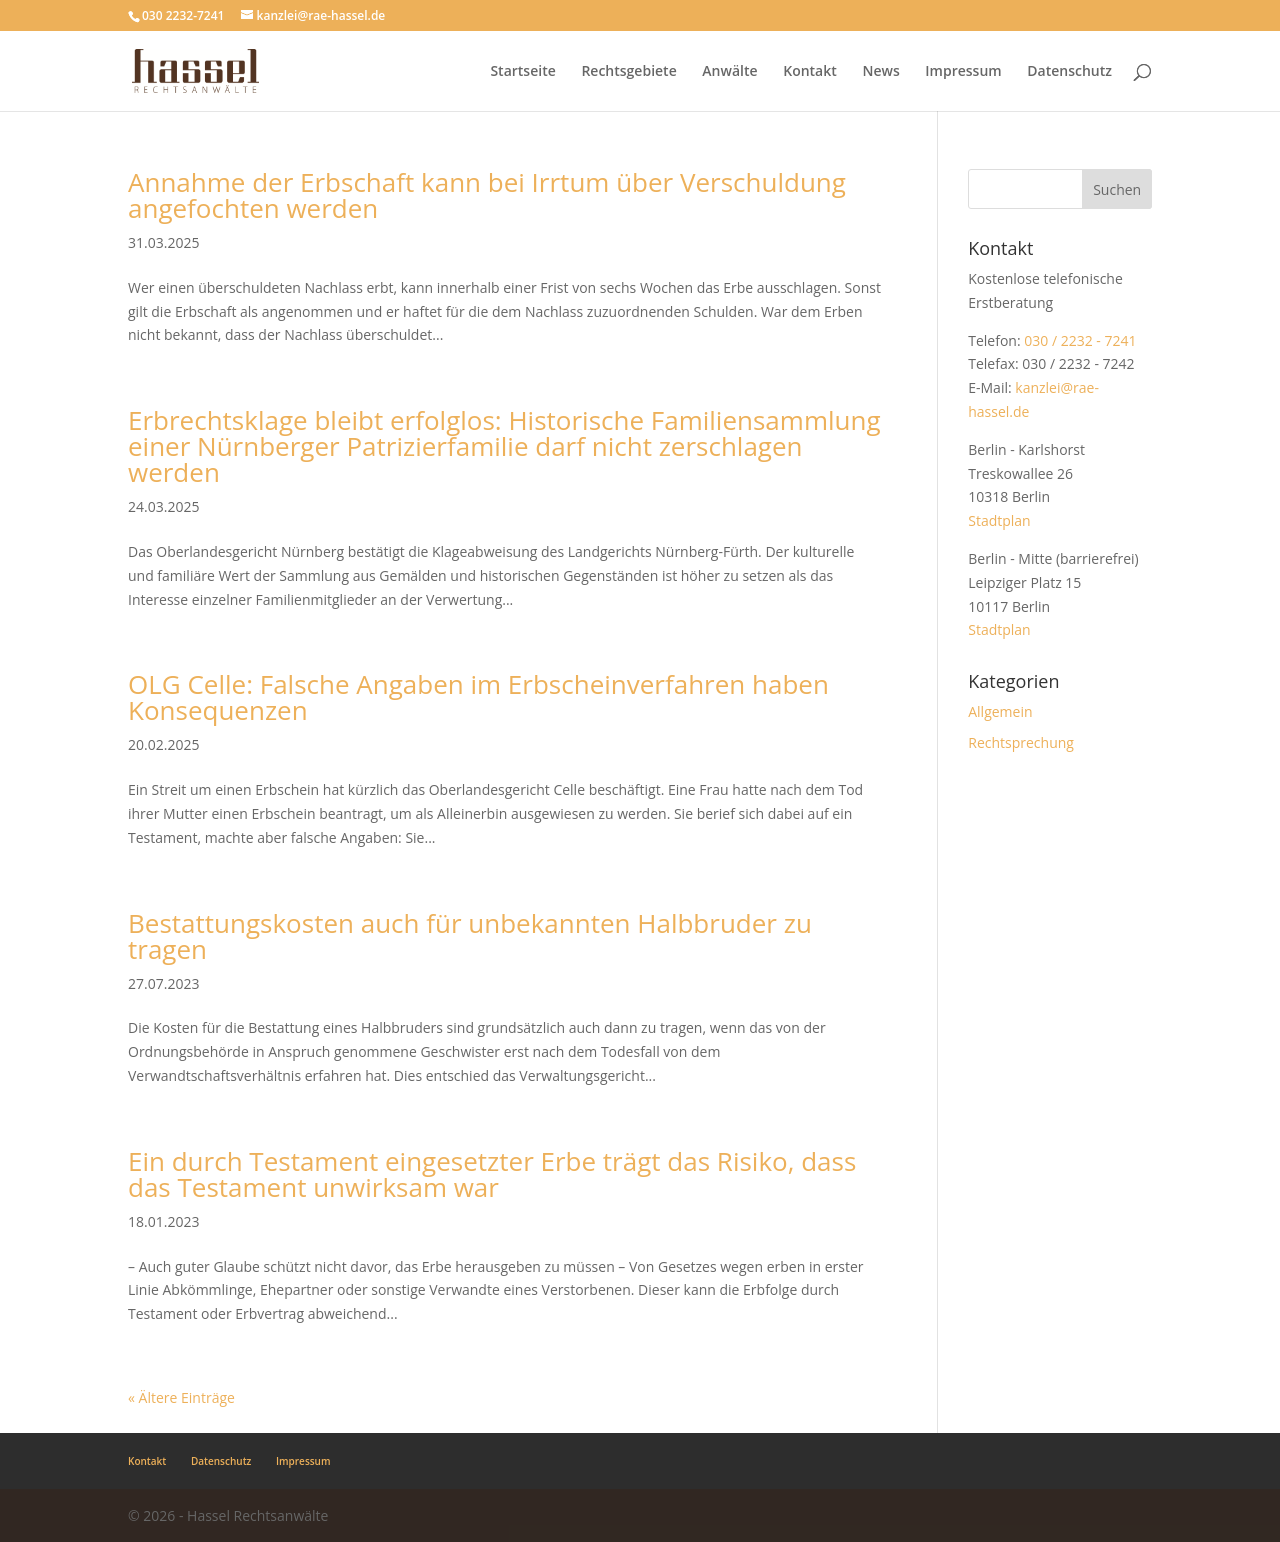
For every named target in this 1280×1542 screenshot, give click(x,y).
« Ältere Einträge (181, 1397)
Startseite (522, 72)
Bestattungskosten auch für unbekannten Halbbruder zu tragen (470, 936)
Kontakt (810, 72)
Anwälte (729, 72)
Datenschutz (1069, 72)
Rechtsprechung (1021, 742)
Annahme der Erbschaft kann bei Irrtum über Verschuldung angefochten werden (487, 195)
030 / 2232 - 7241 (1080, 340)
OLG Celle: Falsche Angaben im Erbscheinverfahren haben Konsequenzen (478, 697)
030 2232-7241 (183, 15)
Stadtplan (999, 520)
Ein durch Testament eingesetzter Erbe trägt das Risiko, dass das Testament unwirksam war (492, 1174)
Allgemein (1000, 711)
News (880, 72)
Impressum (963, 72)
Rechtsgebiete (628, 72)
